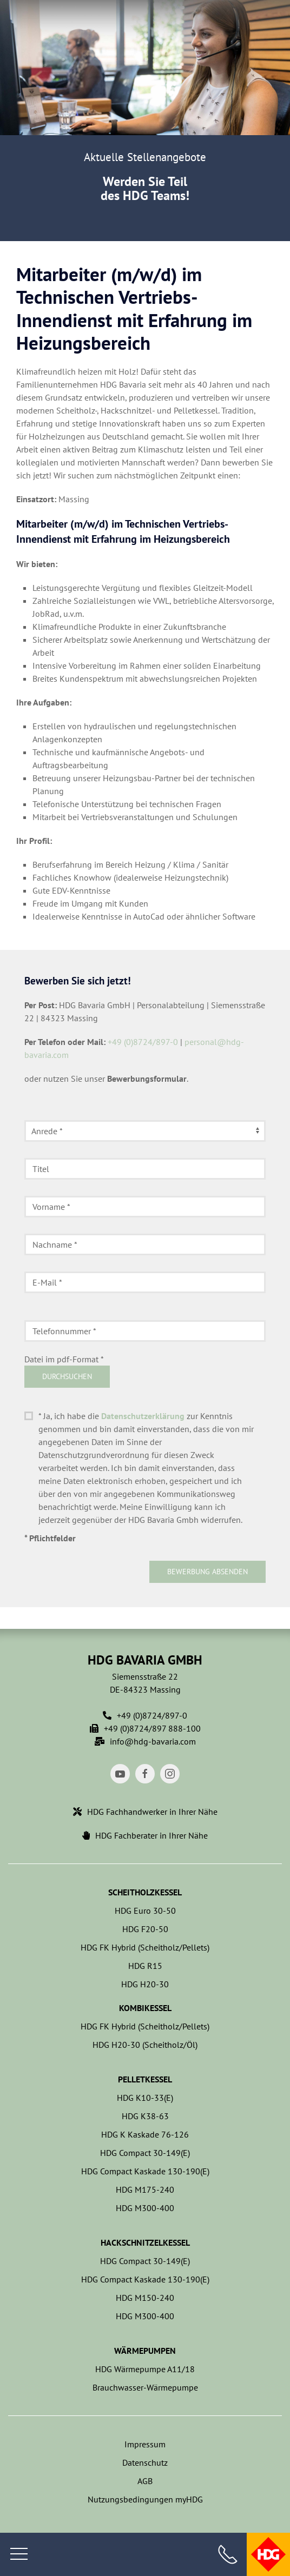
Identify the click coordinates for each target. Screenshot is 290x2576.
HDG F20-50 (145, 1928)
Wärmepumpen (145, 2350)
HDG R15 (145, 1965)
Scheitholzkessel (145, 1892)
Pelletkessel (145, 2079)
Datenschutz (145, 2462)
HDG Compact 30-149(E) (145, 2152)
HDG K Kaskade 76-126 (145, 2134)
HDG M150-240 (145, 2297)
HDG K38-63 (145, 2116)
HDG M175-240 (145, 2189)
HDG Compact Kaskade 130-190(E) (145, 2171)
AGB (145, 2480)
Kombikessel (145, 2007)
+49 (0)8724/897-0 (143, 1041)
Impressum (145, 2444)
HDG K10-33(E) (145, 2097)
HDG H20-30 (145, 1984)
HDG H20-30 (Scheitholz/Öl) (145, 2044)
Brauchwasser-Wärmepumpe (145, 2387)
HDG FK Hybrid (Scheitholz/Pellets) (145, 1947)
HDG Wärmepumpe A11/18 (145, 2369)
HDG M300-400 (145, 2207)
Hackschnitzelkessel (145, 2242)
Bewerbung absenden (207, 1571)
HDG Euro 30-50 (145, 1910)
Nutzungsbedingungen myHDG (145, 2499)
